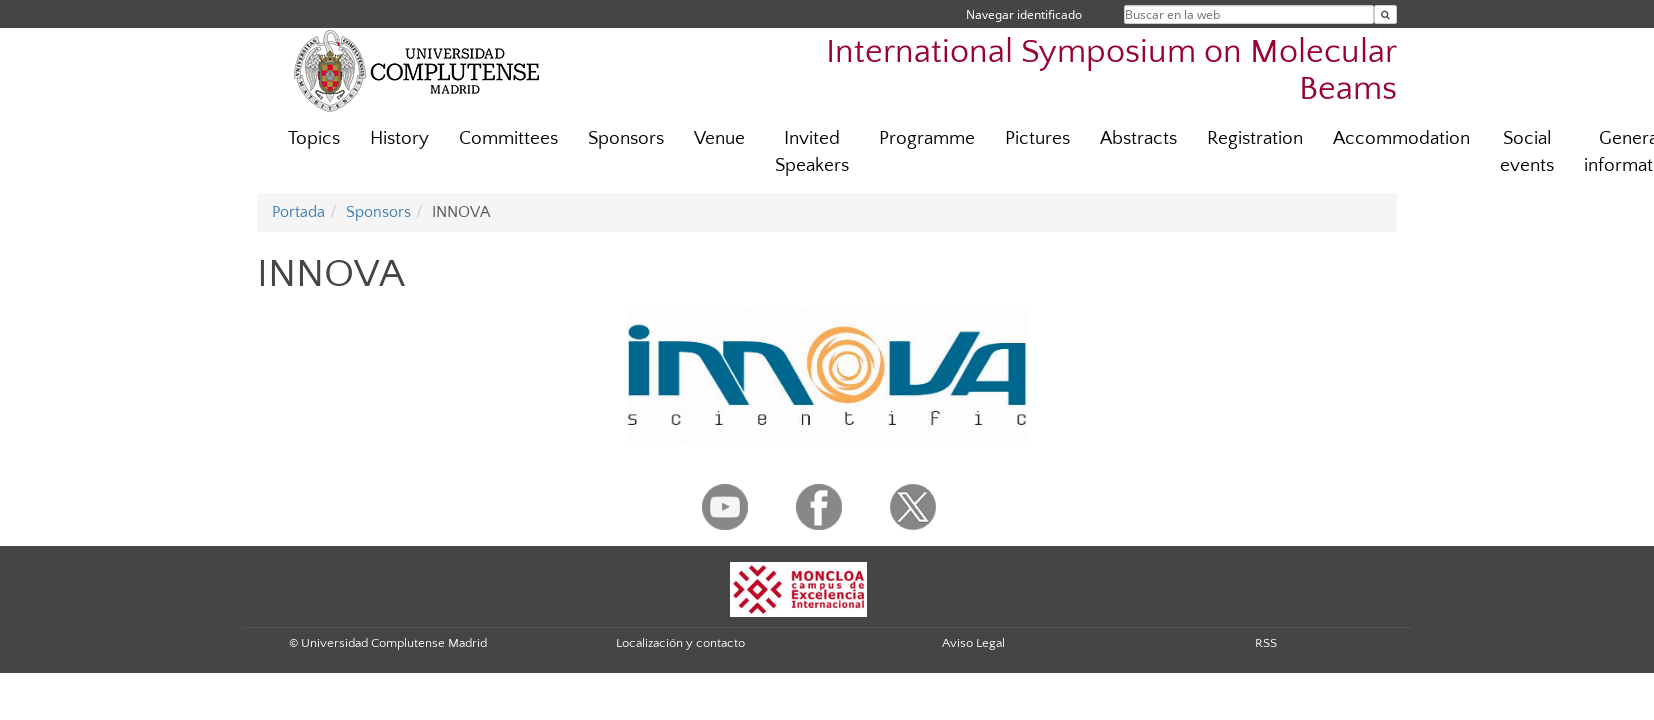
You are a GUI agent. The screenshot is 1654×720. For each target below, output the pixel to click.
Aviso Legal (973, 643)
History (399, 138)
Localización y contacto (680, 643)
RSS (1266, 643)
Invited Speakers (812, 152)
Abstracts (1138, 138)
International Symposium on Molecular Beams (1111, 71)
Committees (508, 138)
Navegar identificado (1024, 14)
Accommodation (1401, 138)
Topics (314, 138)
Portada (298, 212)
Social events (1527, 152)
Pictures (1037, 138)
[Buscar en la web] (1385, 14)
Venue (719, 138)
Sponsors (626, 138)
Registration (1255, 138)
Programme (927, 138)
